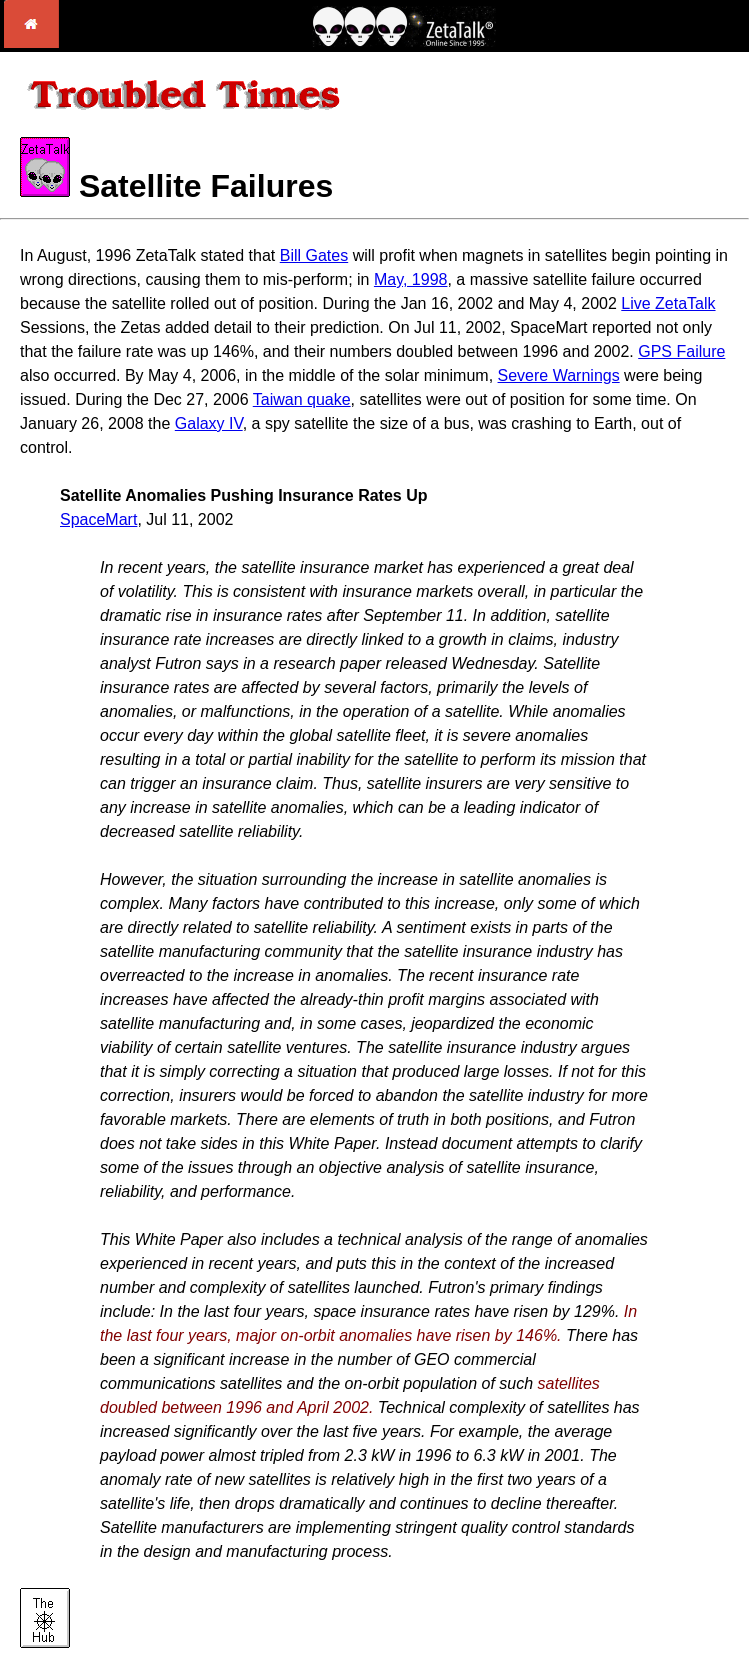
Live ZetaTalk (668, 303)
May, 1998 (411, 279)
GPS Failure (681, 351)
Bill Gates (314, 255)
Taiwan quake (302, 399)
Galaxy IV (209, 423)
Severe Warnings (559, 375)
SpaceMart (98, 519)
